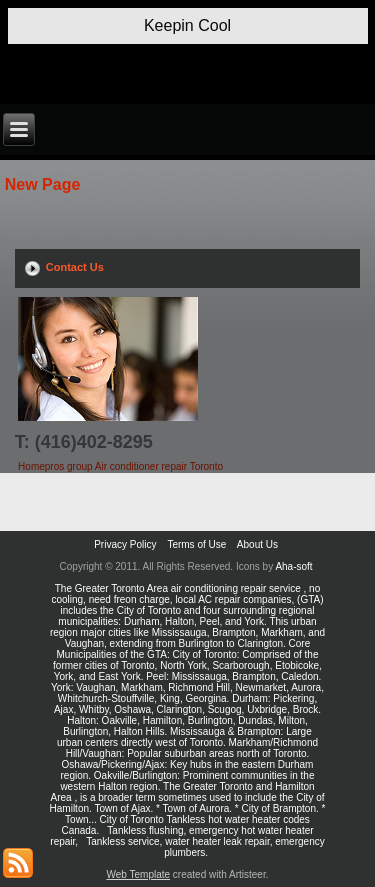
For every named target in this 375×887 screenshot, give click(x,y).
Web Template (139, 874)
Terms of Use (196, 544)
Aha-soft (293, 566)
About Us (257, 544)
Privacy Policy (125, 544)
